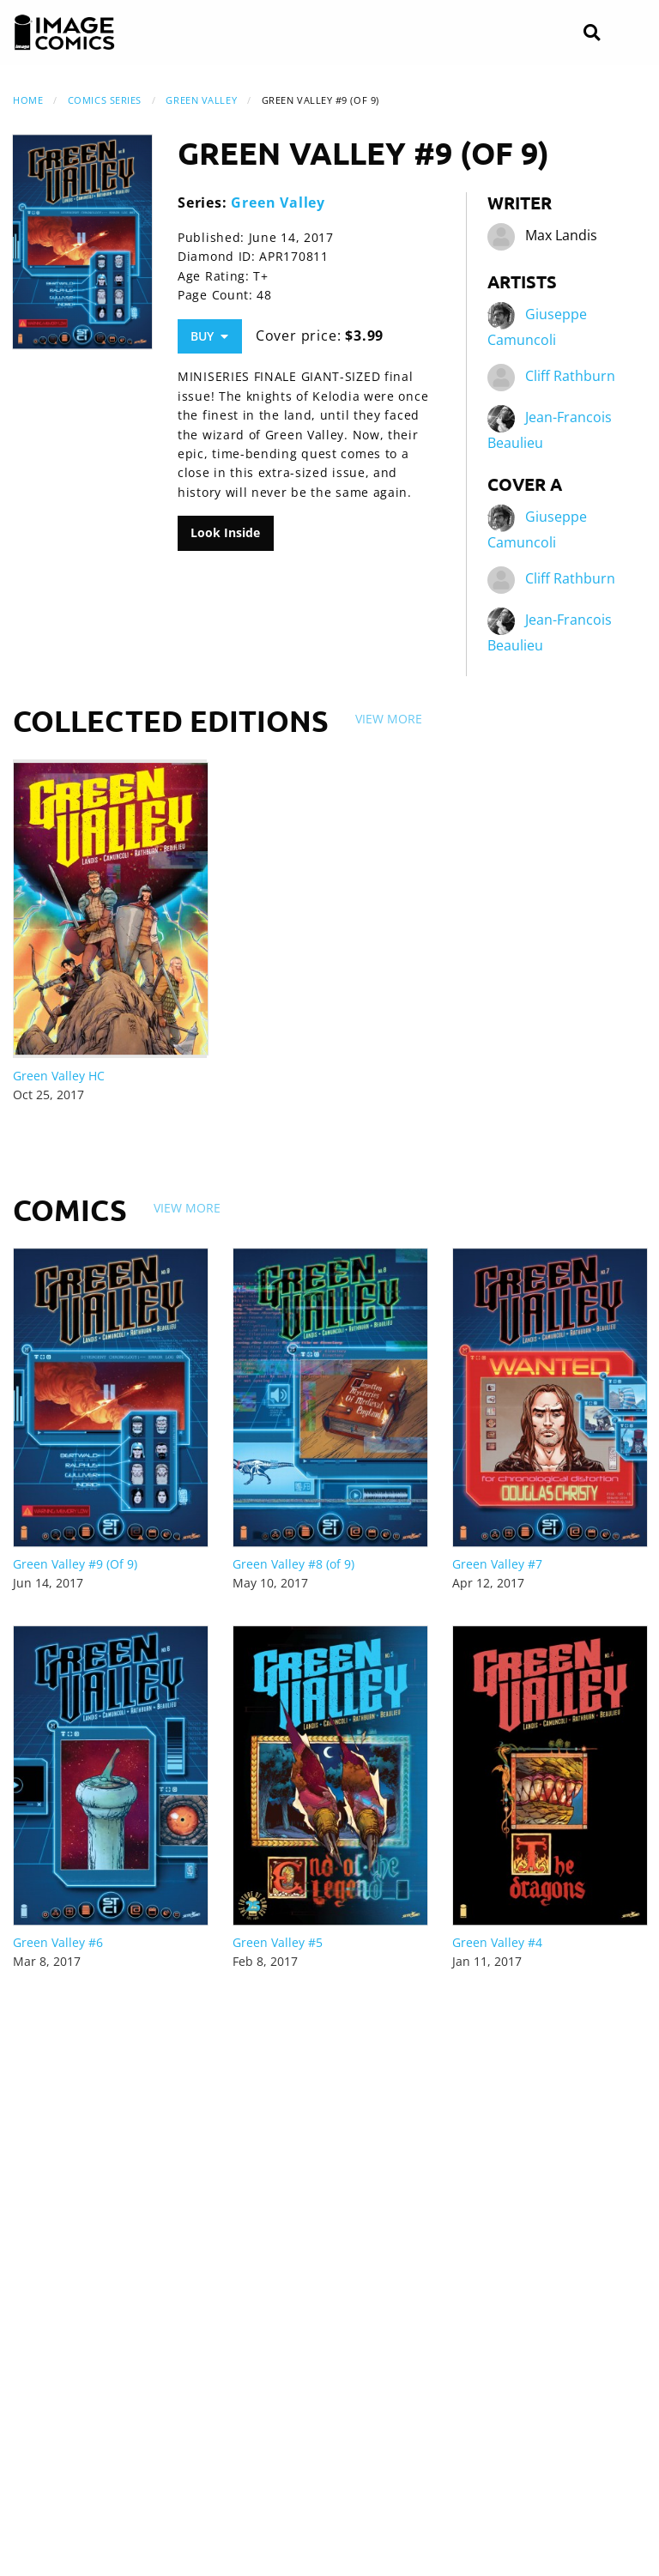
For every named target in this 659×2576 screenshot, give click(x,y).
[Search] (591, 33)
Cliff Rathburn (570, 376)
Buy (209, 336)
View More (388, 719)
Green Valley (201, 100)
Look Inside (225, 532)
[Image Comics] (64, 32)
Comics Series (105, 100)
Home (28, 100)
